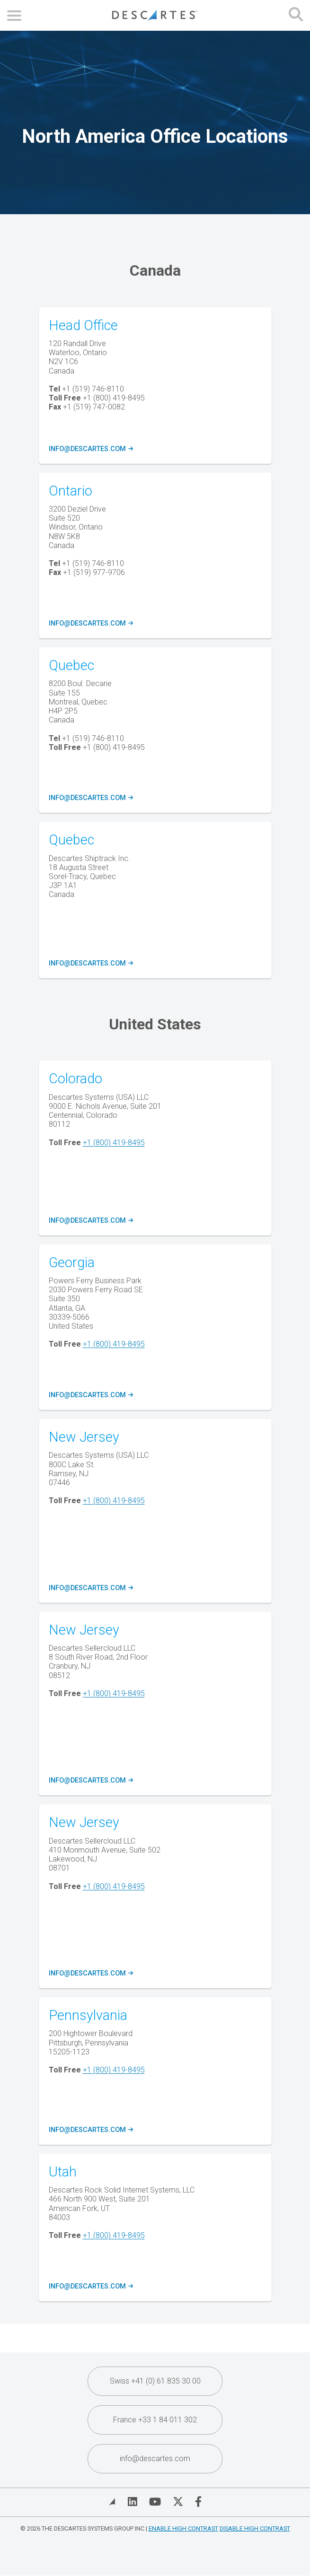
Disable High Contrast (255, 2528)
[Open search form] (296, 15)
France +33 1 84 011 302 (155, 2419)
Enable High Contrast (183, 2528)
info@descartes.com (90, 449)
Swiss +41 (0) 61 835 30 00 (155, 2380)
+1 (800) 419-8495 (114, 1142)
